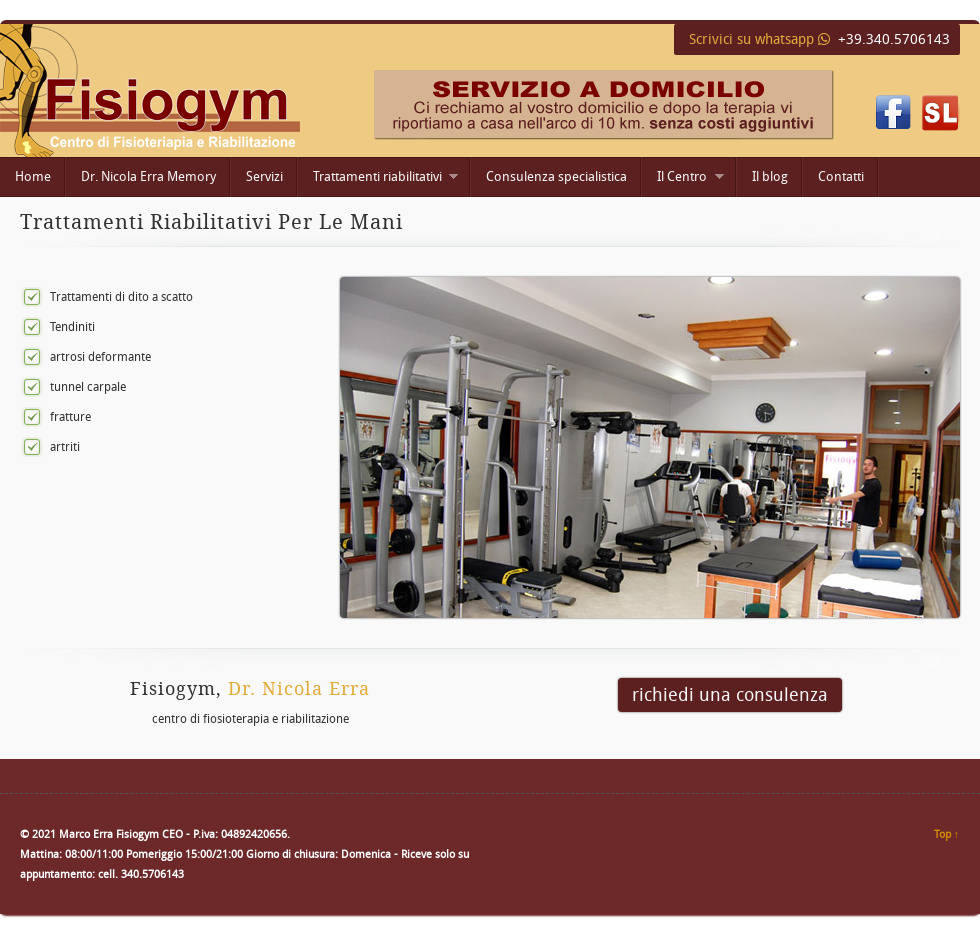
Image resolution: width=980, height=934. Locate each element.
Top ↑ (947, 834)
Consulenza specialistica (556, 176)
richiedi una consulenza (730, 694)
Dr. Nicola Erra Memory (148, 176)
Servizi (264, 176)
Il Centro (682, 178)
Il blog (770, 176)
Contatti (841, 176)
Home (33, 176)
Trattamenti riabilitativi (378, 178)
